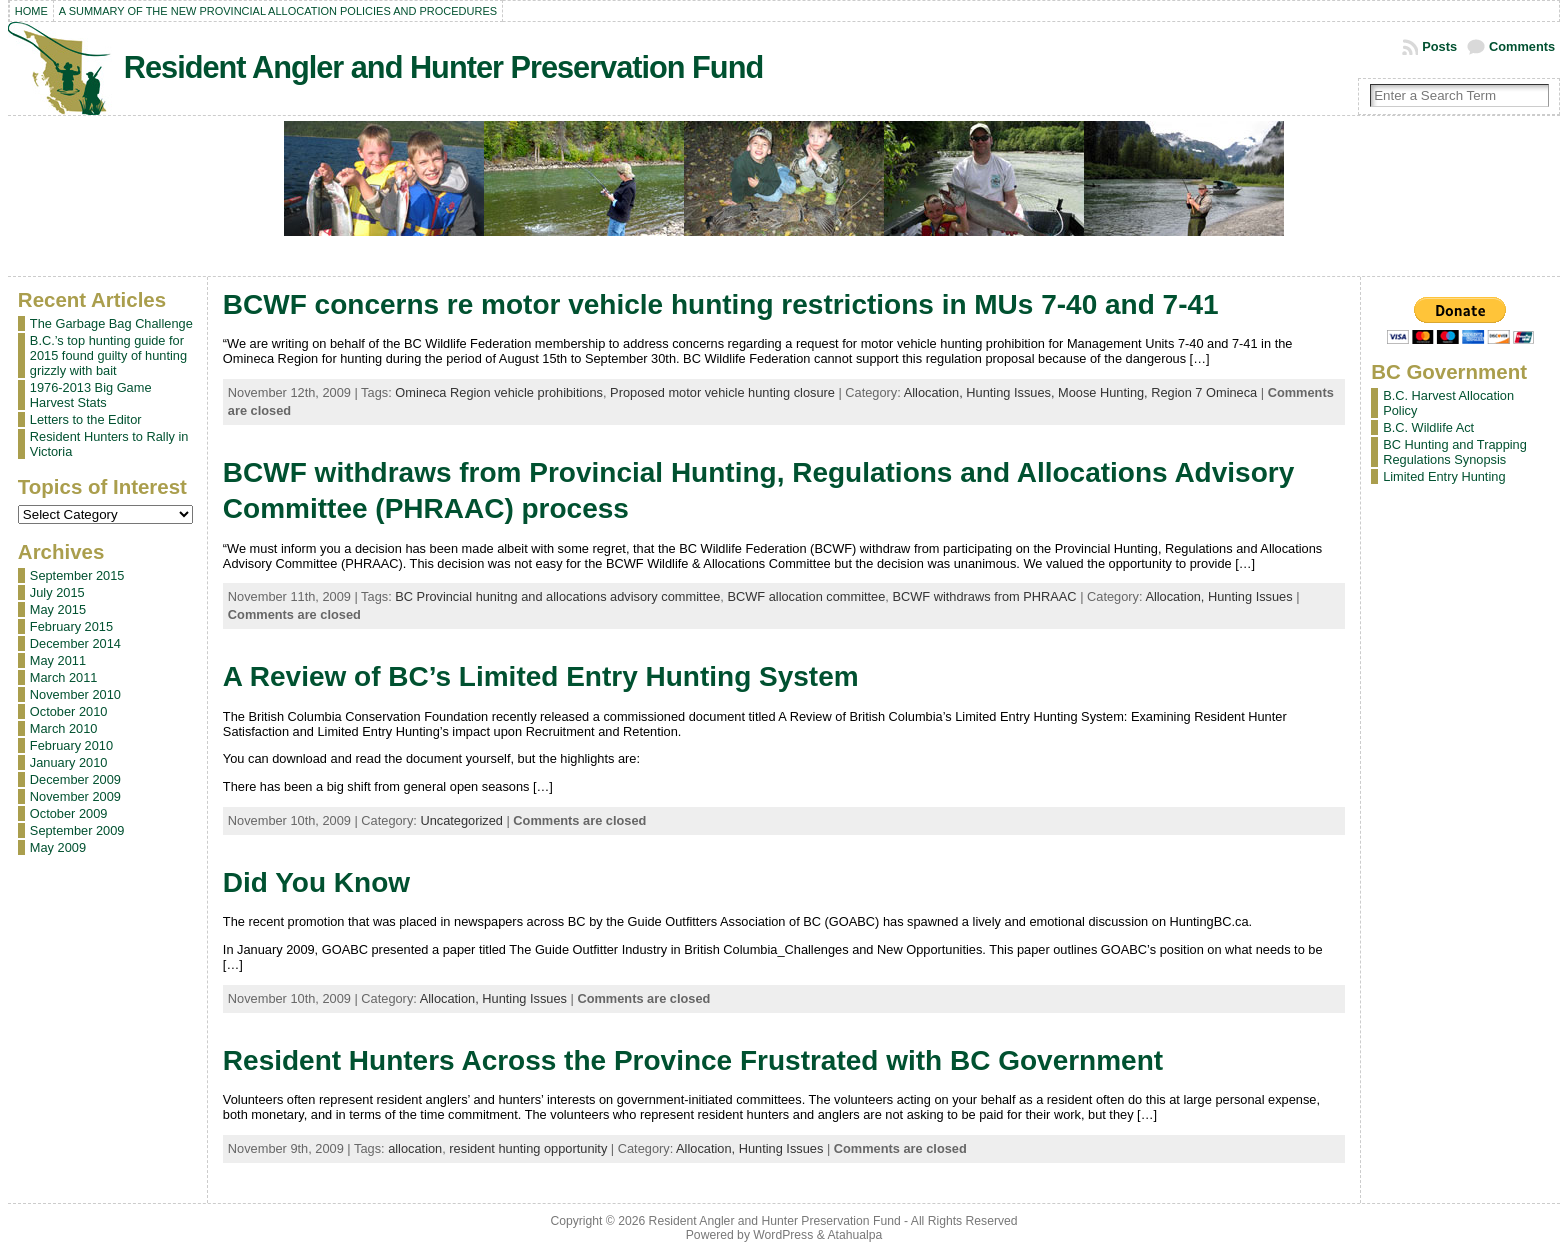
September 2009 (77, 830)
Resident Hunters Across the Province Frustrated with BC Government (693, 1060)
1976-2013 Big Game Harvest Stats (91, 395)
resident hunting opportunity (528, 1148)
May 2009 (58, 847)
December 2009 (75, 779)
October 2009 (69, 813)
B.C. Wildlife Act (1428, 427)
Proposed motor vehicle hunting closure (722, 392)
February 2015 (71, 626)
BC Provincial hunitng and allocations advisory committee (557, 596)
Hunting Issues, (1012, 392)
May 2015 (58, 609)
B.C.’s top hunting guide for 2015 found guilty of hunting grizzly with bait (108, 355)
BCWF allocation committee (806, 596)
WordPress (783, 1235)
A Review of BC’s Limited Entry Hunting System (541, 676)
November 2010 (75, 694)
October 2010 (69, 711)
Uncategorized (461, 820)
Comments (1522, 46)
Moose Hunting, (1104, 392)
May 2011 (58, 660)
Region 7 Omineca (1204, 392)
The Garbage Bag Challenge (111, 323)
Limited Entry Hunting (1444, 476)
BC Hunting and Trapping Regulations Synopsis (1455, 452)
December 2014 (75, 643)
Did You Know (316, 882)
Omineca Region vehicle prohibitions (499, 392)
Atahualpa (854, 1235)
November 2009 (75, 796)
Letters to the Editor (86, 419)
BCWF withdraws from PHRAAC (984, 596)
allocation (415, 1148)
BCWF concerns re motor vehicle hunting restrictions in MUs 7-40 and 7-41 (721, 304)
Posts (1439, 46)
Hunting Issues (1250, 596)
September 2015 (77, 575)
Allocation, (935, 392)
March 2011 (64, 677)
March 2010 (64, 728)
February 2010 (71, 745)
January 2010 (69, 762)
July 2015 (57, 592)
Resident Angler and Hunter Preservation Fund (443, 67)
